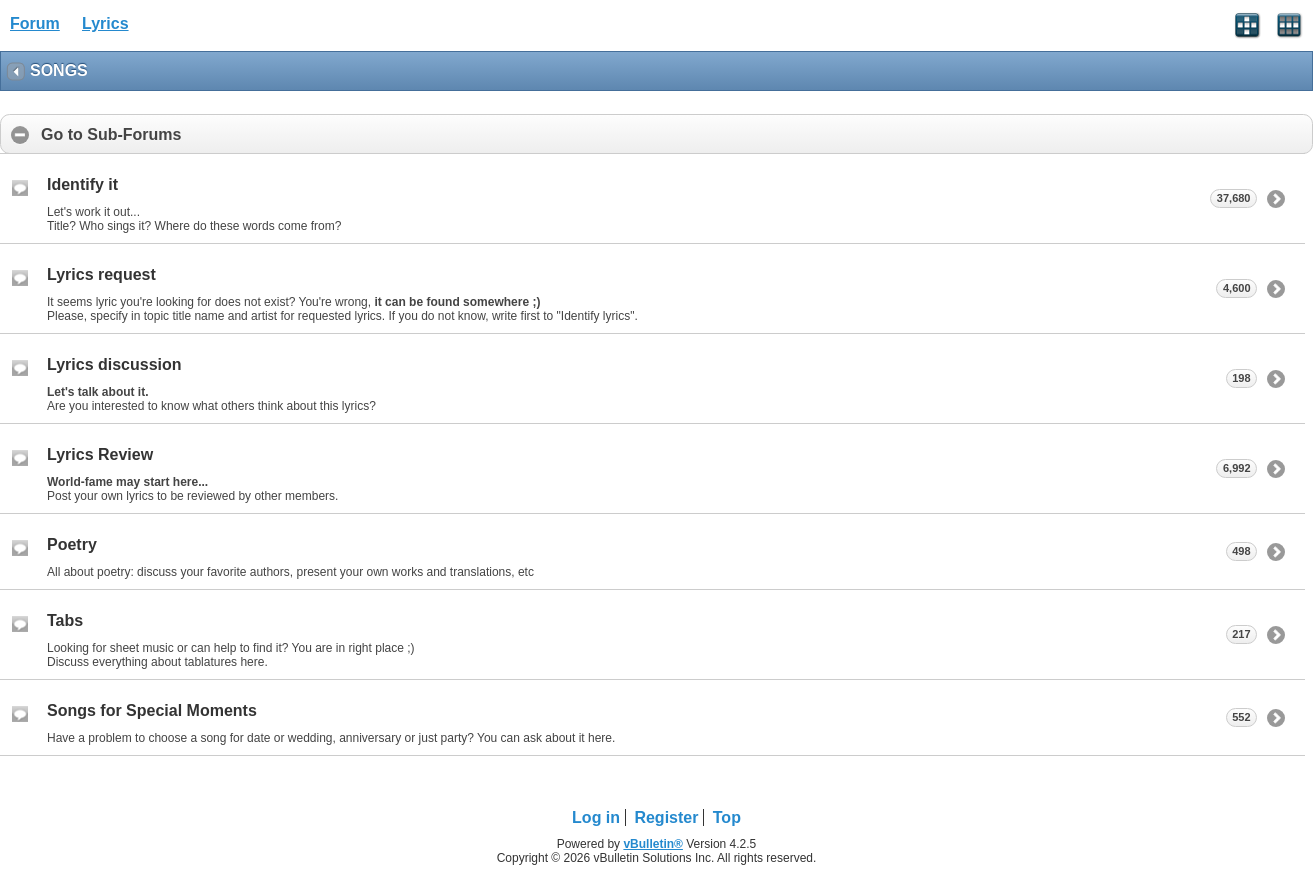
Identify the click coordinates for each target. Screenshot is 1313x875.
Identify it (82, 184)
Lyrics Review (100, 454)
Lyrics (105, 23)
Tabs (65, 620)
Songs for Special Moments (152, 710)
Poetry (72, 544)
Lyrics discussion (114, 364)
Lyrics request (101, 274)
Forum (35, 23)
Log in (596, 817)
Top (727, 817)
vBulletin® (653, 844)
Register (666, 817)
